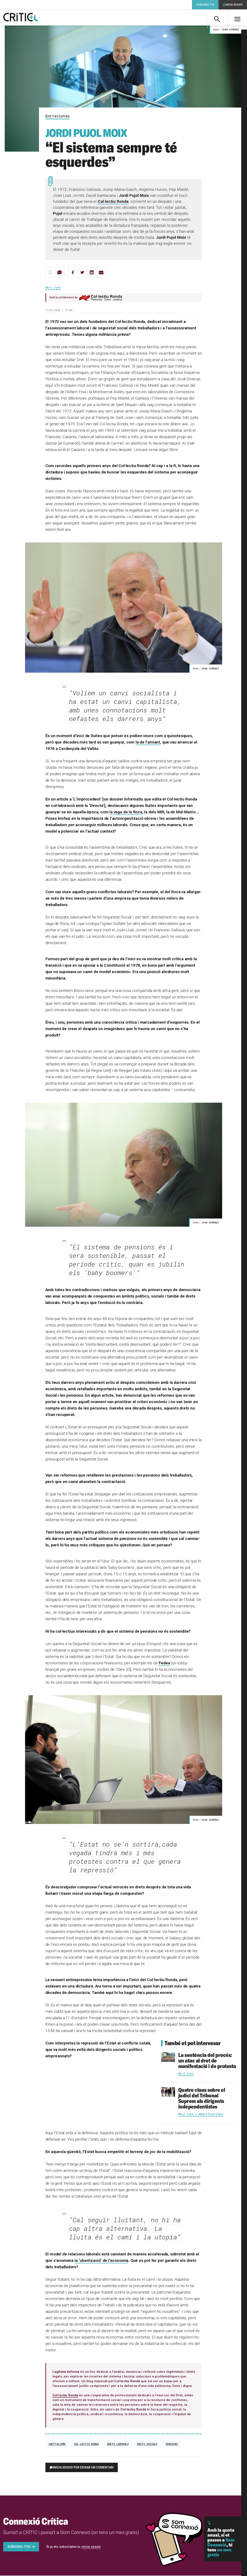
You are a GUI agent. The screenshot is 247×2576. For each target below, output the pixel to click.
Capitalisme (57, 2444)
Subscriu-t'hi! (18, 2547)
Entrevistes (57, 117)
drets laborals (118, 2444)
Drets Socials (147, 2444)
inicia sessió (91, 2547)
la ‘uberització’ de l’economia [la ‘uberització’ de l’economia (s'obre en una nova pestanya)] (101, 2260)
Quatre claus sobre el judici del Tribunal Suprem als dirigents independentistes (201, 2098)
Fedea (164, 1663)
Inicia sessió (234, 4)
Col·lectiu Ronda (113, 202)
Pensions (172, 2444)
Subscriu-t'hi (205, 4)
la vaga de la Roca (125, 812)
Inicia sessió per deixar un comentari (83, 2468)
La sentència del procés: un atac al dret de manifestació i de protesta (207, 2061)
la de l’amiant (148, 742)
